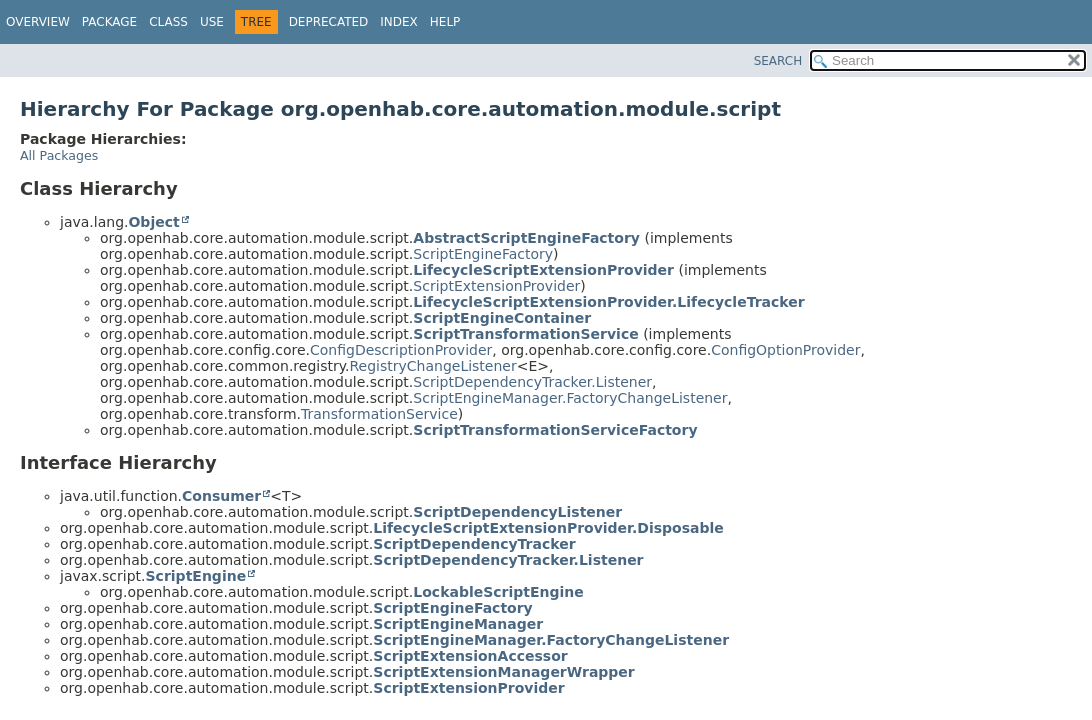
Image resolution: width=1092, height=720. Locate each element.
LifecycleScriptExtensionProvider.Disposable (548, 528)
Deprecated (329, 22)
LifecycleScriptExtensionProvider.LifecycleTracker (608, 302)
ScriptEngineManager (458, 624)
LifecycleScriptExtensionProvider (543, 270)
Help (445, 22)
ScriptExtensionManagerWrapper (503, 672)
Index (399, 22)
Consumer (221, 496)
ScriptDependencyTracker (474, 544)
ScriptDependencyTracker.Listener (532, 382)
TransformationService (379, 414)
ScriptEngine (196, 576)
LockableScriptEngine (498, 592)
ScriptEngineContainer (502, 318)
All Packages (59, 155)
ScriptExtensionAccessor (470, 656)
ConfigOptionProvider (785, 350)
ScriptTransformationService (525, 334)
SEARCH (778, 61)
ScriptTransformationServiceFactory (555, 430)
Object (153, 222)
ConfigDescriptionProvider (401, 350)
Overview (38, 22)
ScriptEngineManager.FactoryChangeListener (570, 398)
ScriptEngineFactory (483, 254)
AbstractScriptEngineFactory (526, 238)
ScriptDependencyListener (517, 512)
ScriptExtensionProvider (496, 286)
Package (109, 22)
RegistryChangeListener (432, 366)
